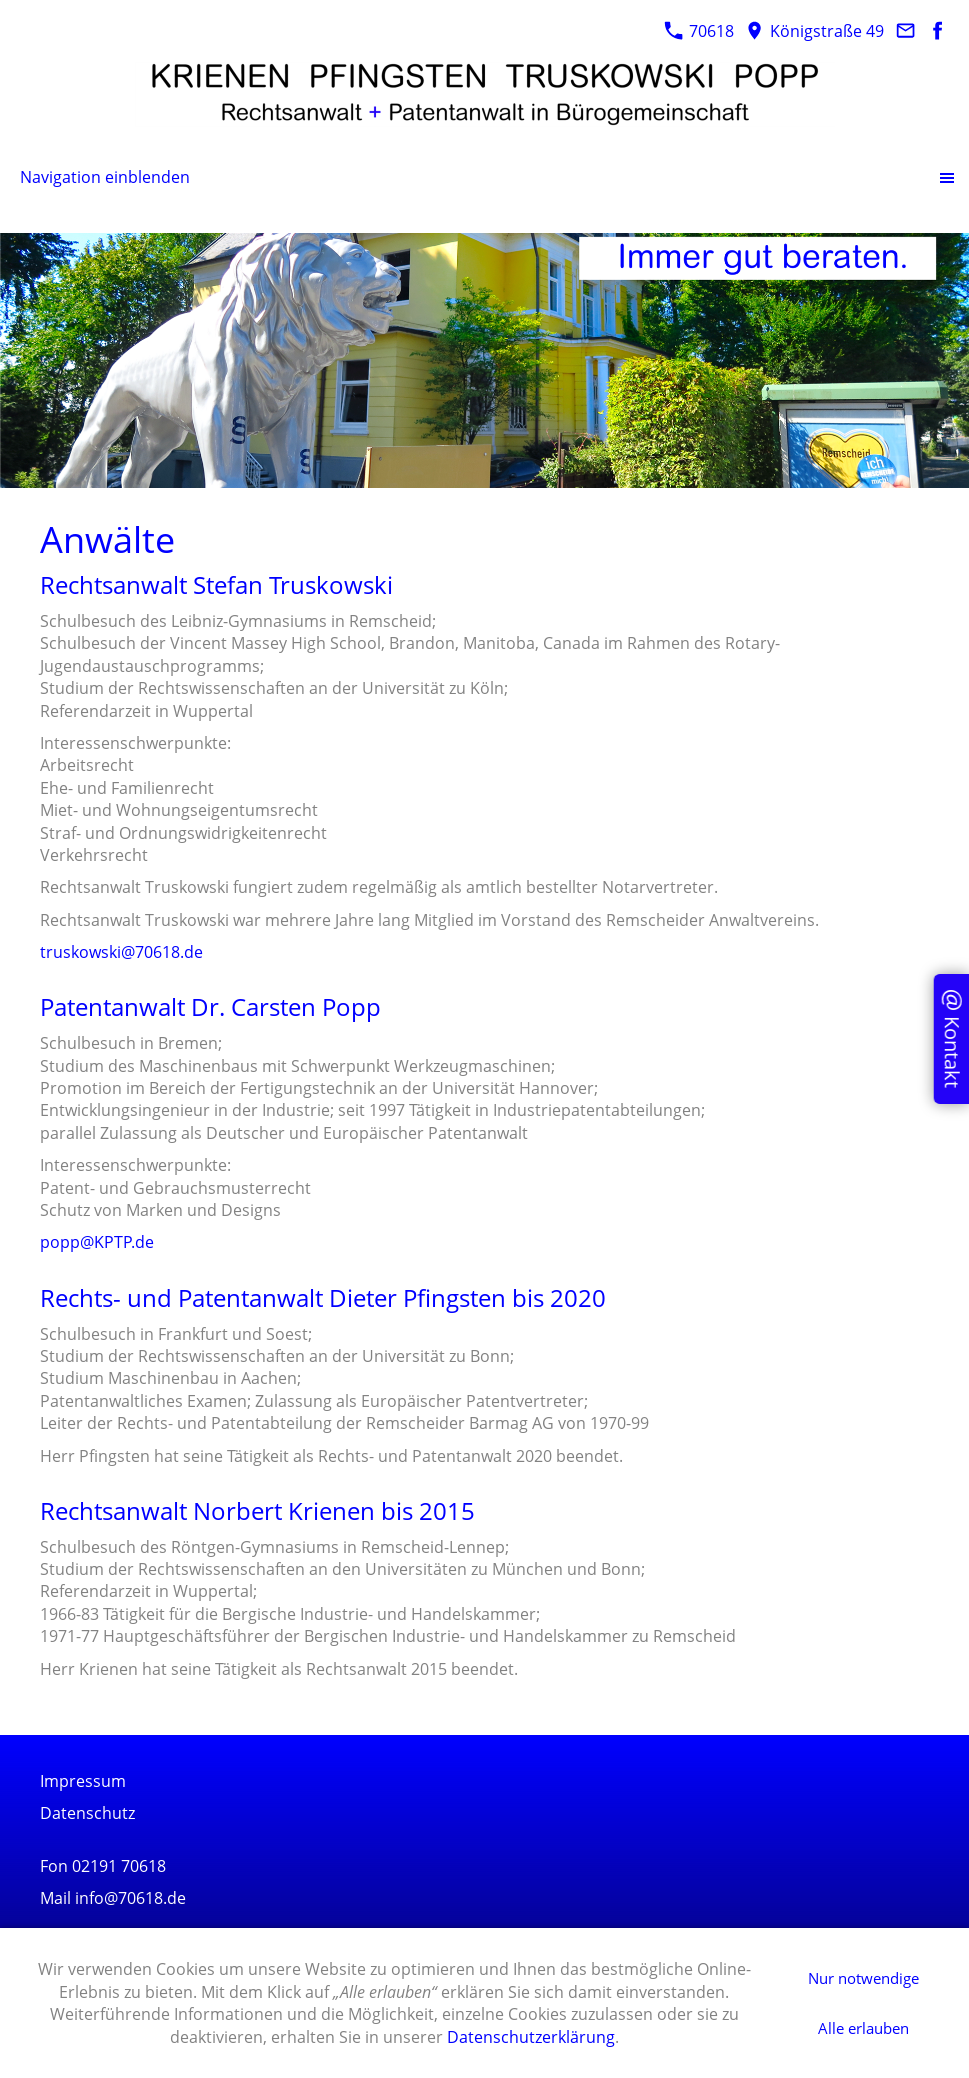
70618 (699, 31)
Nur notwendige (863, 1978)
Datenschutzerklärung (531, 2037)
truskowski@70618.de (121, 952)
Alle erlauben (863, 2028)
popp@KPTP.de (97, 1242)
